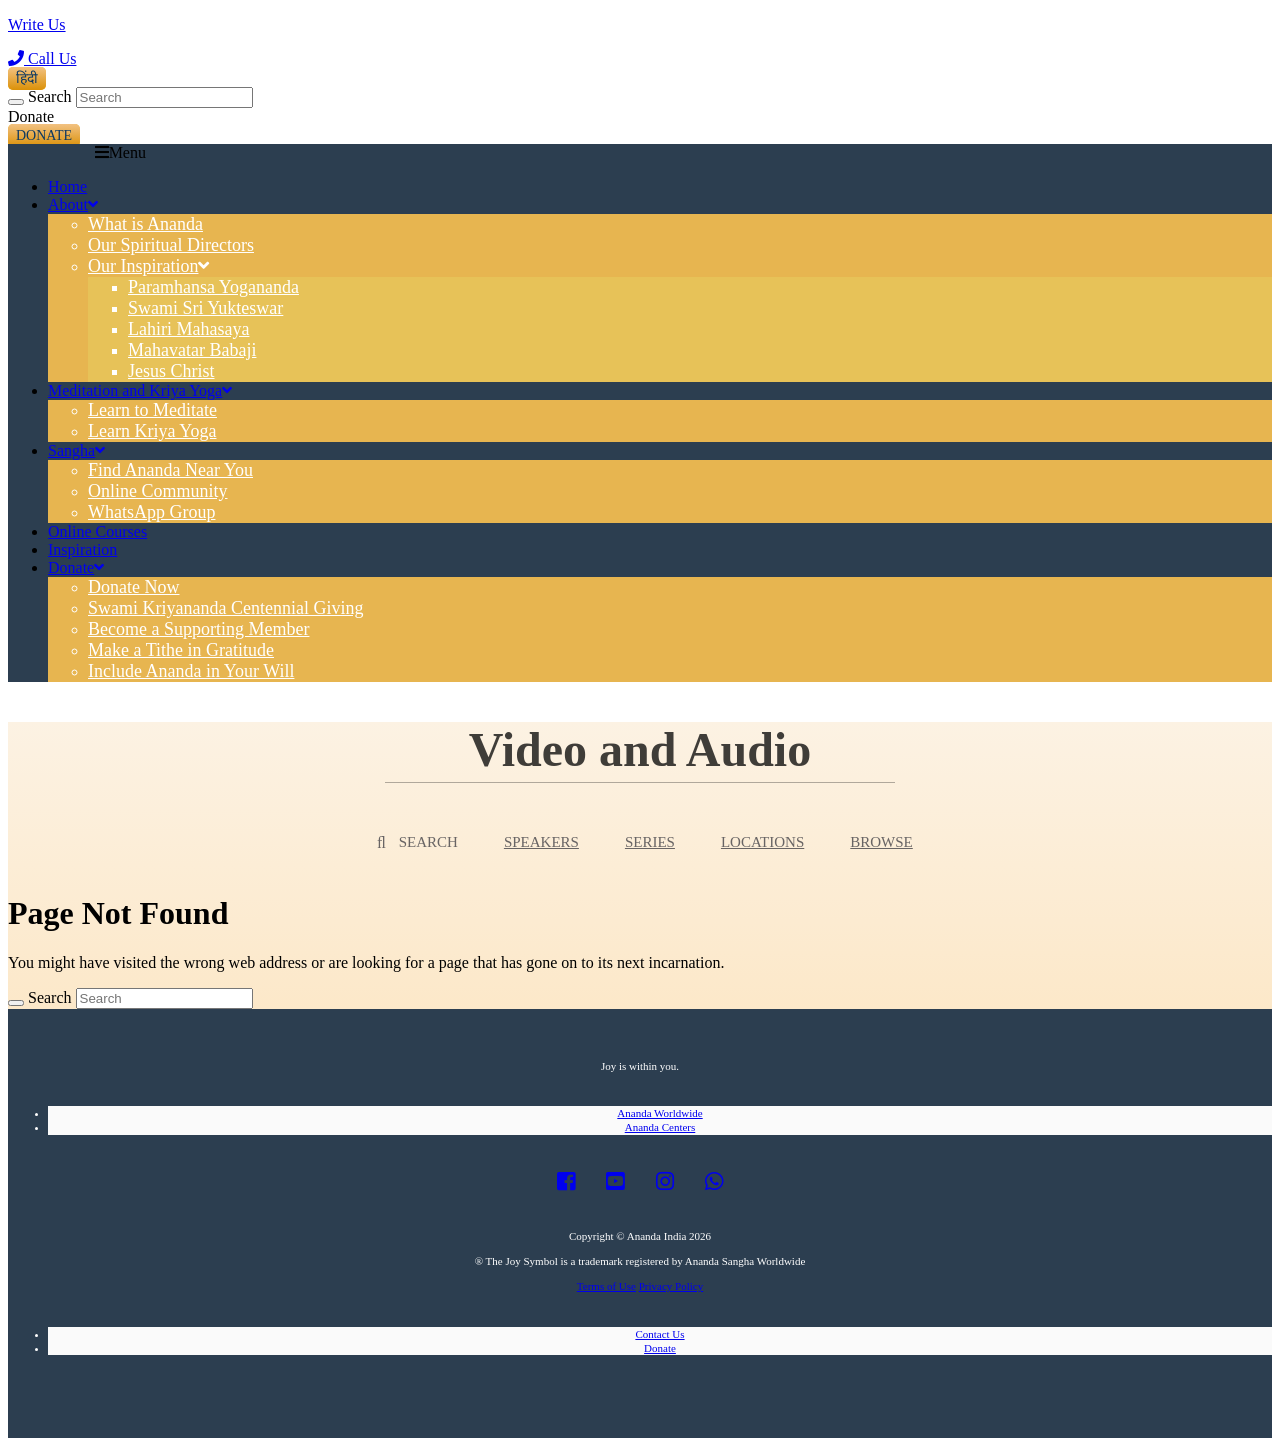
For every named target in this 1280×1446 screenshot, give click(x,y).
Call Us (42, 58)
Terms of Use (606, 1286)
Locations (762, 842)
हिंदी (27, 78)
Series (650, 842)
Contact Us (659, 1334)
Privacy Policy (671, 1286)
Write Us (37, 24)
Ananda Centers (660, 1127)
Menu (120, 152)
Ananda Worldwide (659, 1113)
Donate (44, 135)
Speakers (541, 842)
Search (50, 96)
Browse (881, 842)
